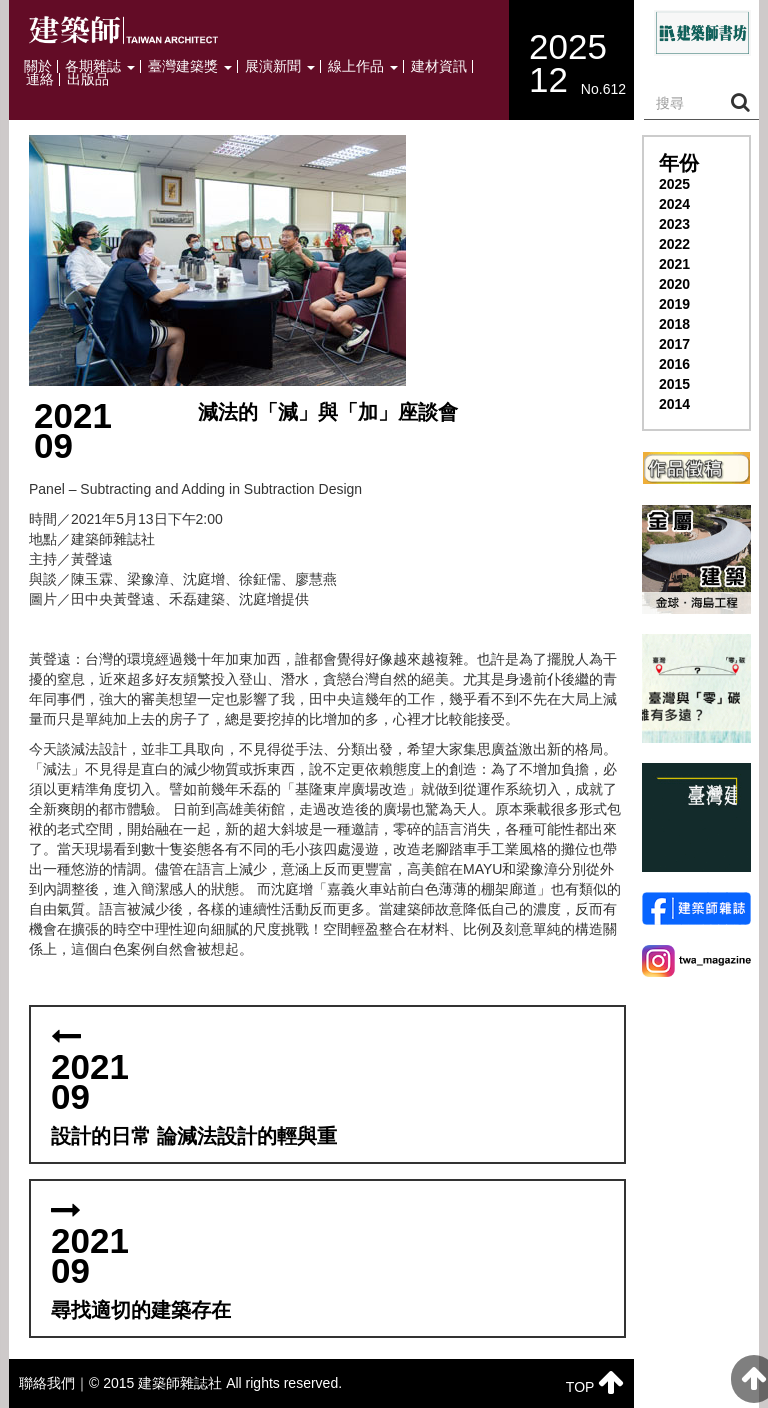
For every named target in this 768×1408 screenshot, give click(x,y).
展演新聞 (280, 66)
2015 (674, 384)
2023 (674, 224)
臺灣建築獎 (190, 66)
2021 (674, 264)
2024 (674, 204)
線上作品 (363, 66)
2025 (674, 184)
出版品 (88, 79)
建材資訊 (439, 66)
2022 (674, 244)
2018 (674, 324)
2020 (674, 284)
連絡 (40, 79)
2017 (674, 344)
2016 (674, 364)
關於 (38, 66)
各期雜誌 (100, 66)
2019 (674, 304)
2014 (674, 404)
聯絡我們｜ (54, 1383)
